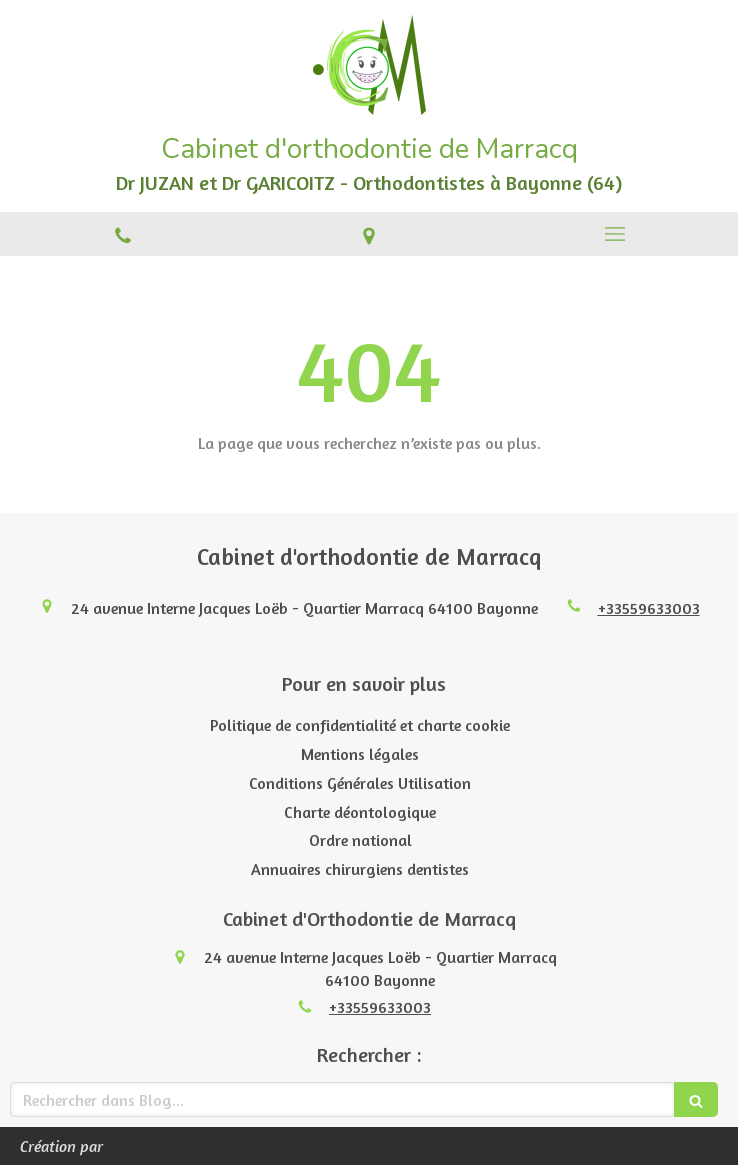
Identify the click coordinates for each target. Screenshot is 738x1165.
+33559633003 (649, 608)
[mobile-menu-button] (615, 234)
